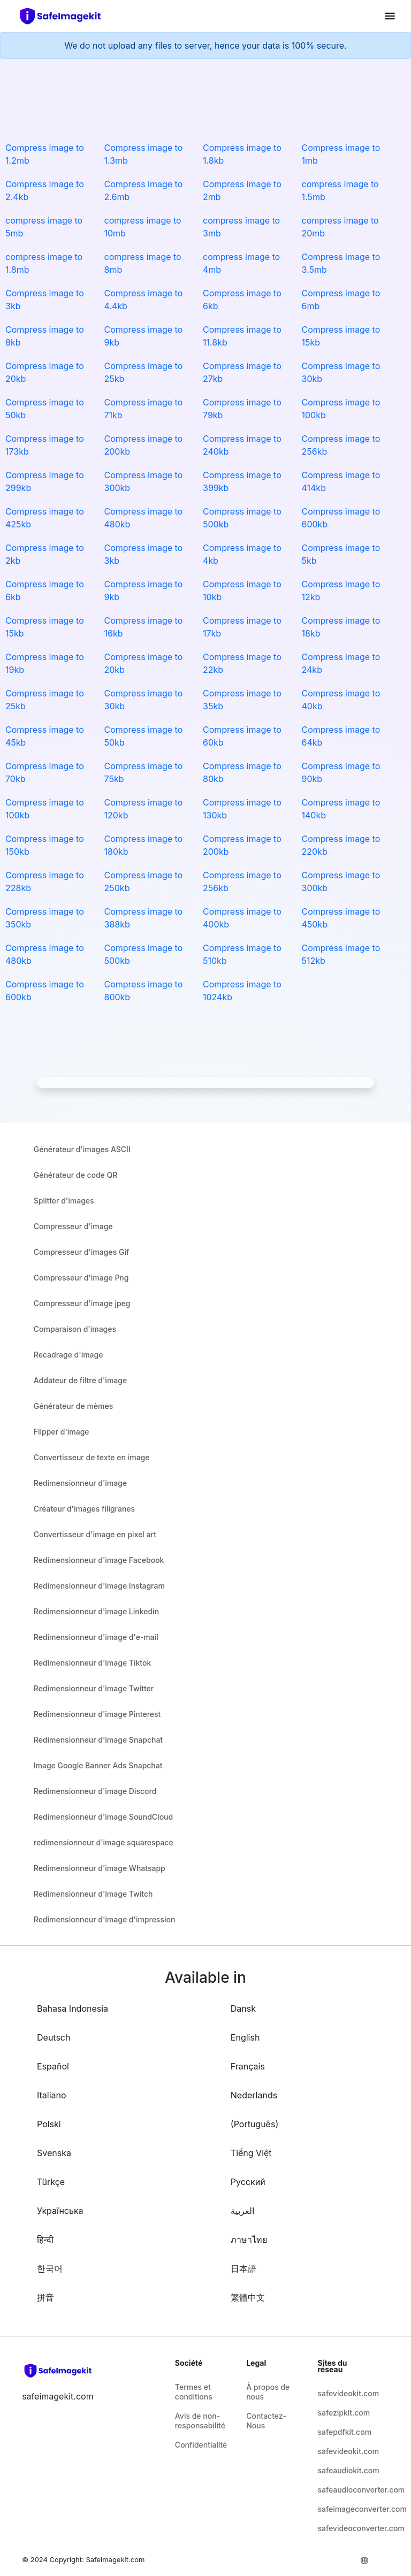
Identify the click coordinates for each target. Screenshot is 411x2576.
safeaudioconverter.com (344, 2489)
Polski (49, 2124)
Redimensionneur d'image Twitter (94, 1688)
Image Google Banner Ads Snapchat (98, 1765)
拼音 (45, 2297)
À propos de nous (268, 2391)
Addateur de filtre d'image (80, 1380)
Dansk (243, 2008)
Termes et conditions (193, 2391)
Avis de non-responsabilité (200, 2420)
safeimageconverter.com (344, 2508)
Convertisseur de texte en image (92, 1457)
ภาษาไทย (249, 2239)
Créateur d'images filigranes (84, 1508)
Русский (248, 2181)
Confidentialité (201, 2444)
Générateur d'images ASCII (82, 1149)
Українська (60, 2210)
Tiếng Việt (251, 2153)
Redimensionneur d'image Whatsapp (99, 1868)
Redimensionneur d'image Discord (95, 1791)
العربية (242, 2210)
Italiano (51, 2095)
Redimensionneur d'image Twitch (93, 1893)
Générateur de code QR (76, 1174)
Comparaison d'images (75, 1328)
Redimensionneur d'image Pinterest (97, 1714)
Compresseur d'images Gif (81, 1251)
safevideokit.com (344, 2393)
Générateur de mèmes (73, 1405)
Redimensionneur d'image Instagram (99, 1585)
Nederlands (254, 2095)
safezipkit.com (343, 2412)
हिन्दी (45, 2239)
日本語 (243, 2268)
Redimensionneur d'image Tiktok (92, 1662)
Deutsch (53, 2037)
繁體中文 (248, 2297)
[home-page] (65, 16)
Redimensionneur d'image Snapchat (98, 1739)
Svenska (54, 2153)
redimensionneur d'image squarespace (103, 1842)
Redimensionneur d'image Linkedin (96, 1611)
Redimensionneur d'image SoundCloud (103, 1816)
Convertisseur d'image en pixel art (95, 1534)
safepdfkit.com (344, 2431)
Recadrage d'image (68, 1354)
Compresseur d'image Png (81, 1277)
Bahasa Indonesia (72, 2008)
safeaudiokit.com (344, 2470)
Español (53, 2066)
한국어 (50, 2268)
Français (248, 2066)
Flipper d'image (61, 1431)
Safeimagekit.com (115, 2559)
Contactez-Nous (266, 2420)
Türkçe (51, 2181)
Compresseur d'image (73, 1226)
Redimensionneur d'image (80, 1483)
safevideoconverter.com (344, 2528)
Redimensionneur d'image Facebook (99, 1560)
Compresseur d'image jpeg (82, 1303)
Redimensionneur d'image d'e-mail (96, 1637)
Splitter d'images (64, 1200)
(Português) (254, 2124)
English (245, 2037)
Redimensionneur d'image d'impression (105, 1919)
